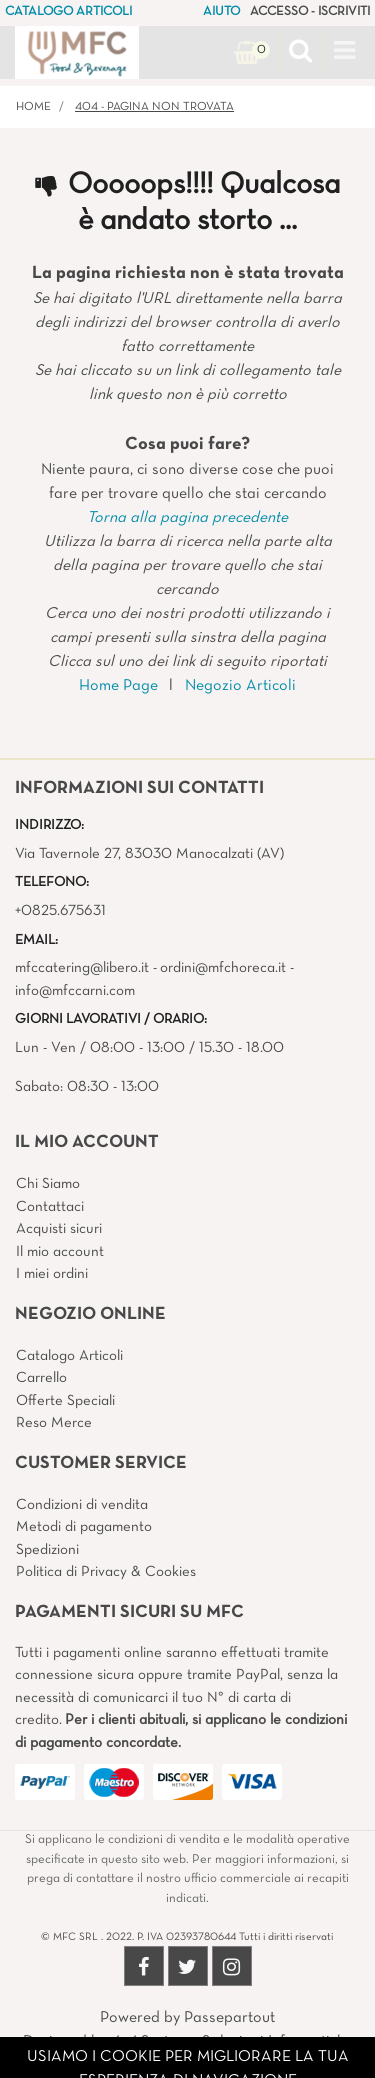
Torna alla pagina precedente (187, 518)
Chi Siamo (48, 1184)
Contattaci (50, 1207)
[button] (300, 53)
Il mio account (60, 1252)
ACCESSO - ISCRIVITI (310, 12)
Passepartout (229, 2018)
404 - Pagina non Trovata (154, 107)
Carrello (41, 1378)
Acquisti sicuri (59, 1229)
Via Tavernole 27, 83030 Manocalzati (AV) (149, 854)
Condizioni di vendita (82, 1505)
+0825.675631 (60, 911)
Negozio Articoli (240, 686)
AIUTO (221, 12)
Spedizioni (47, 1550)
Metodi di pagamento (84, 1527)
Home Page (118, 686)
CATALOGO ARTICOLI (68, 12)
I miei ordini (52, 1274)
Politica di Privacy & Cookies (106, 1572)
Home (33, 107)
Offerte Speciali (65, 1401)
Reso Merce (54, 1423)
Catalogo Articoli (69, 1356)
